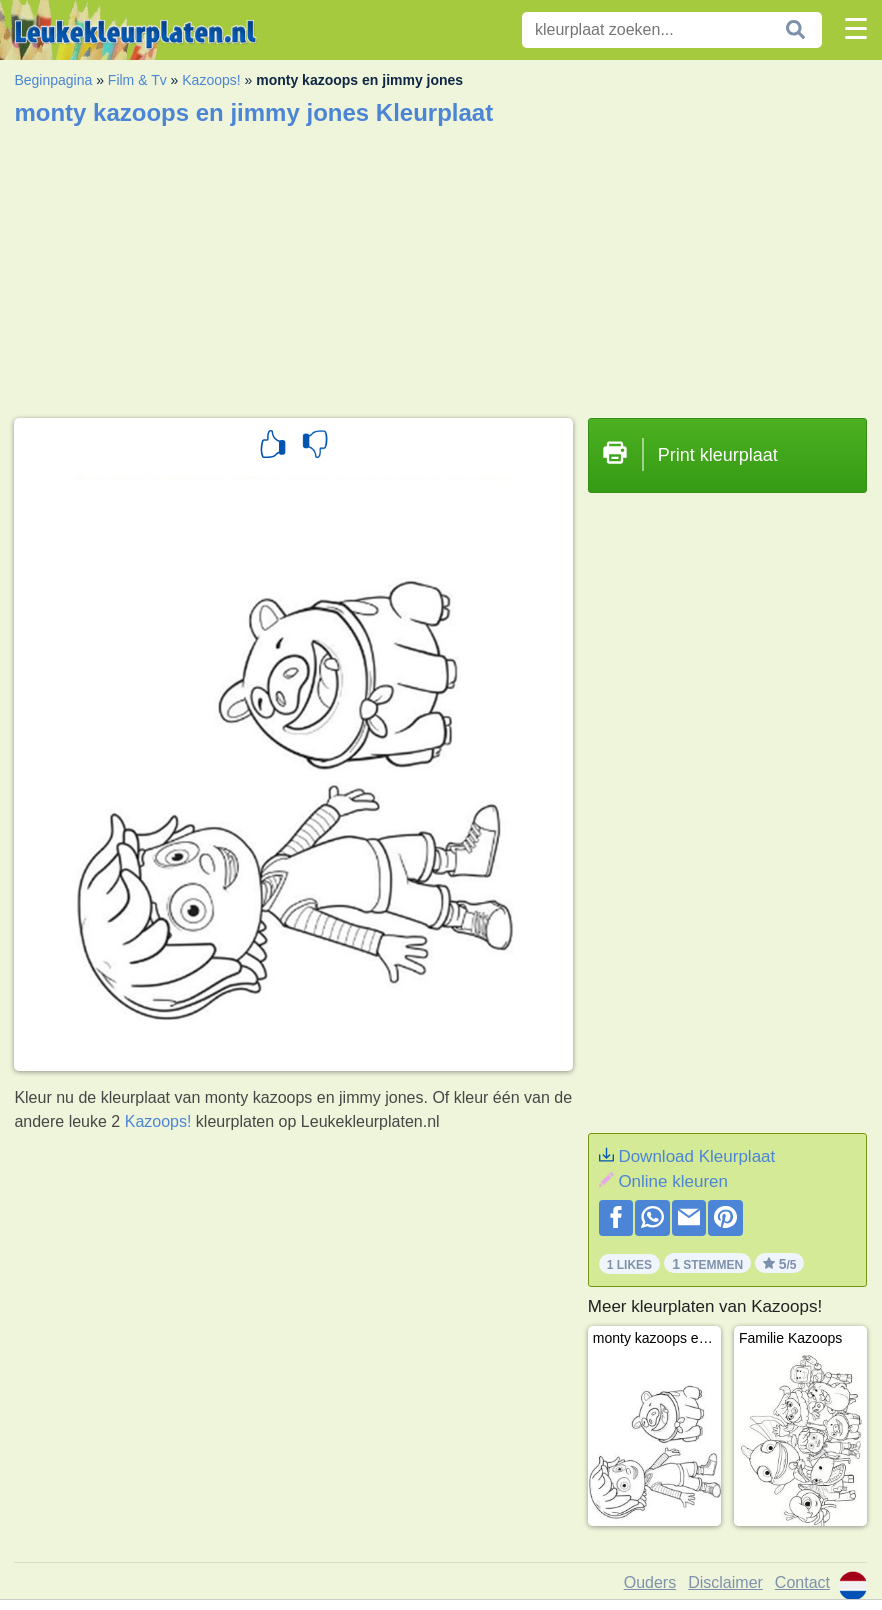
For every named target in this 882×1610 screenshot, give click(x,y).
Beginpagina (53, 80)
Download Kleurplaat (696, 1156)
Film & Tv (137, 80)
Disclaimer (725, 1582)
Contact (802, 1582)
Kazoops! (211, 80)
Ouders (650, 1582)
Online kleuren (673, 1181)
